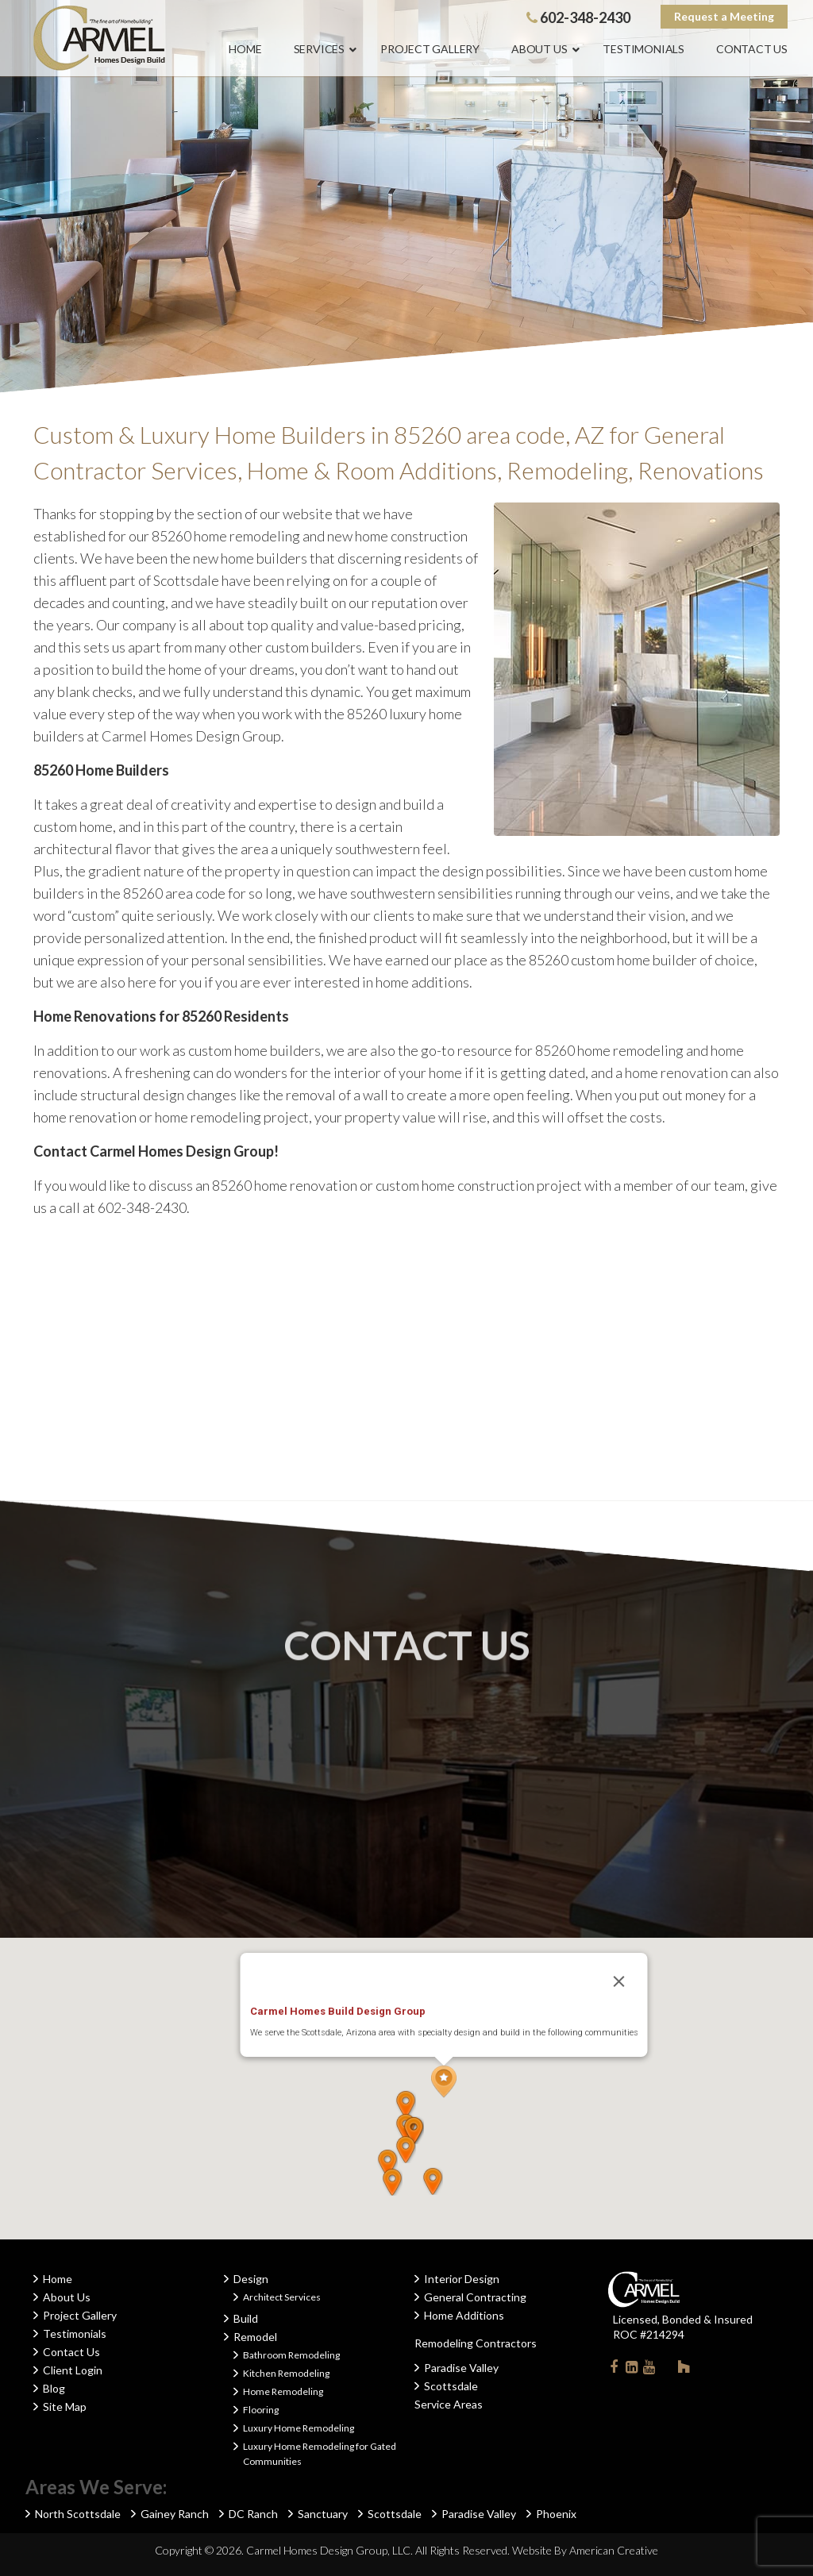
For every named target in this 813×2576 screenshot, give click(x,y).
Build (245, 2318)
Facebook (613, 2370)
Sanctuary (323, 2513)
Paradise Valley (461, 2367)
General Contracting (475, 2297)
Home (57, 2278)
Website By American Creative (585, 2550)
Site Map (65, 2406)
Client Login (72, 2370)
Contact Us (71, 2351)
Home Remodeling (283, 2391)
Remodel (255, 2336)
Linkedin (631, 2370)
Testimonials (74, 2333)
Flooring (261, 2410)
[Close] (619, 1981)
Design (250, 2278)
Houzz (683, 2369)
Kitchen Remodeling (286, 2373)
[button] (444, 2082)
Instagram (666, 2366)
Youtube (648, 2370)
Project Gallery (80, 2315)
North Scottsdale (78, 2513)
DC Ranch (253, 2513)
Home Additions (464, 2315)
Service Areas (448, 2404)
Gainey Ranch (175, 2513)
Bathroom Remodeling (291, 2355)
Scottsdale (451, 2386)
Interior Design (461, 2278)
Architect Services (282, 2297)
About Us (67, 2297)
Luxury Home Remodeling (298, 2428)
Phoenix (556, 2513)
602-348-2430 (578, 17)
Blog (54, 2388)
